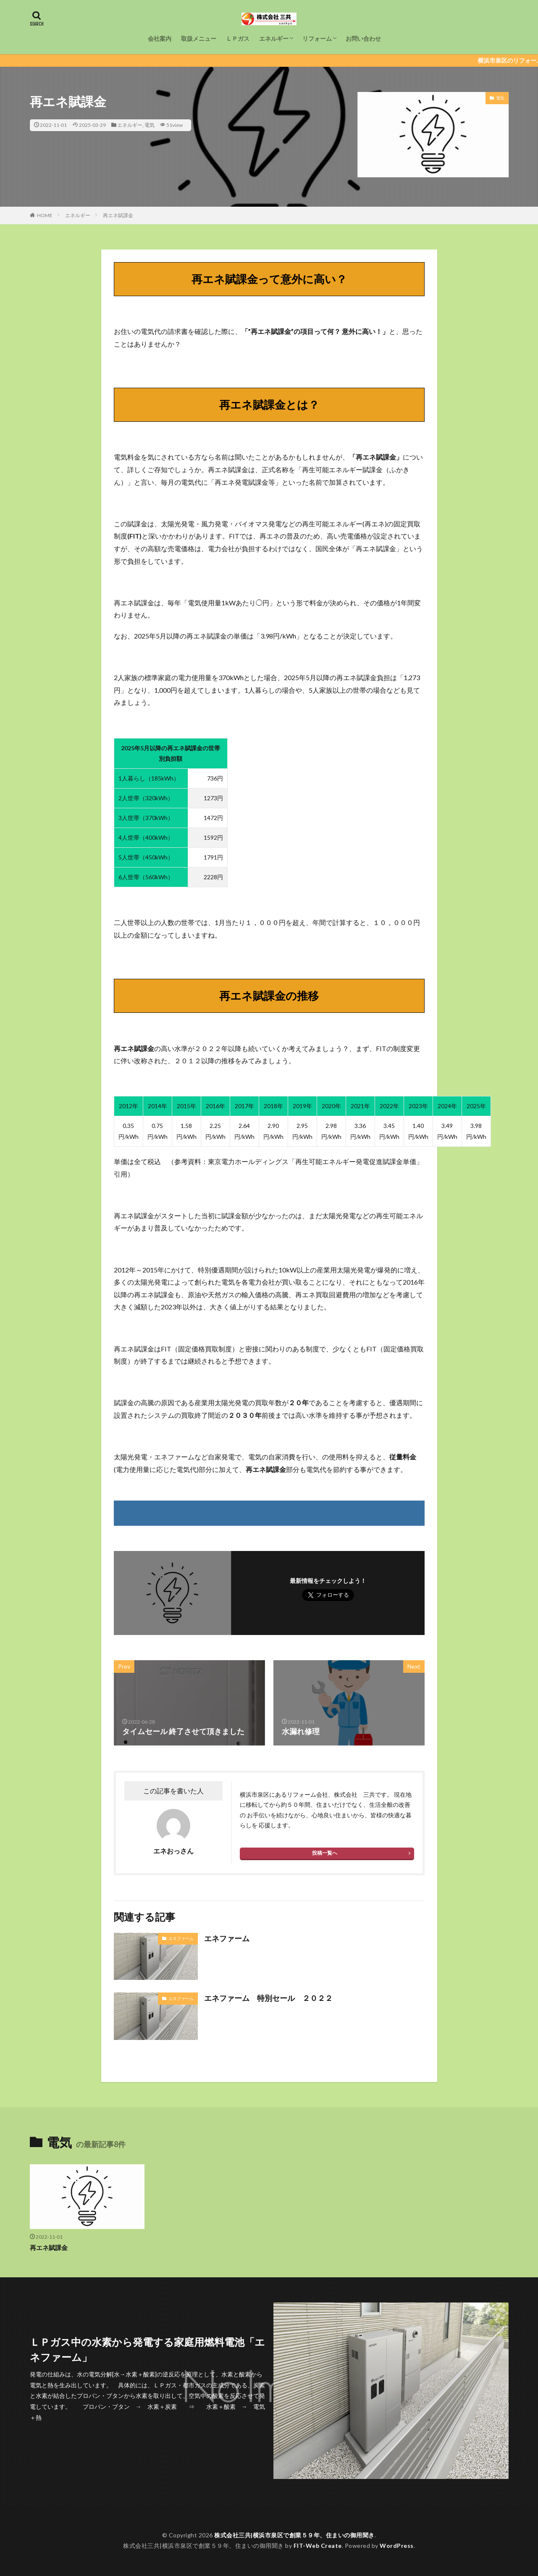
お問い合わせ (363, 38)
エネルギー (274, 38)
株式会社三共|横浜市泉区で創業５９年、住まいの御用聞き (294, 2535)
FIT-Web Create (318, 2545)
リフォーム (317, 38)
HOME (44, 215)
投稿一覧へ (324, 1853)
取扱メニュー (198, 38)
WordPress (397, 2545)
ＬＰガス (237, 38)
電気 (149, 125)
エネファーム (181, 1938)
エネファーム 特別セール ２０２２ (268, 1998)
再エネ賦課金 (118, 215)
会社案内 (159, 38)
